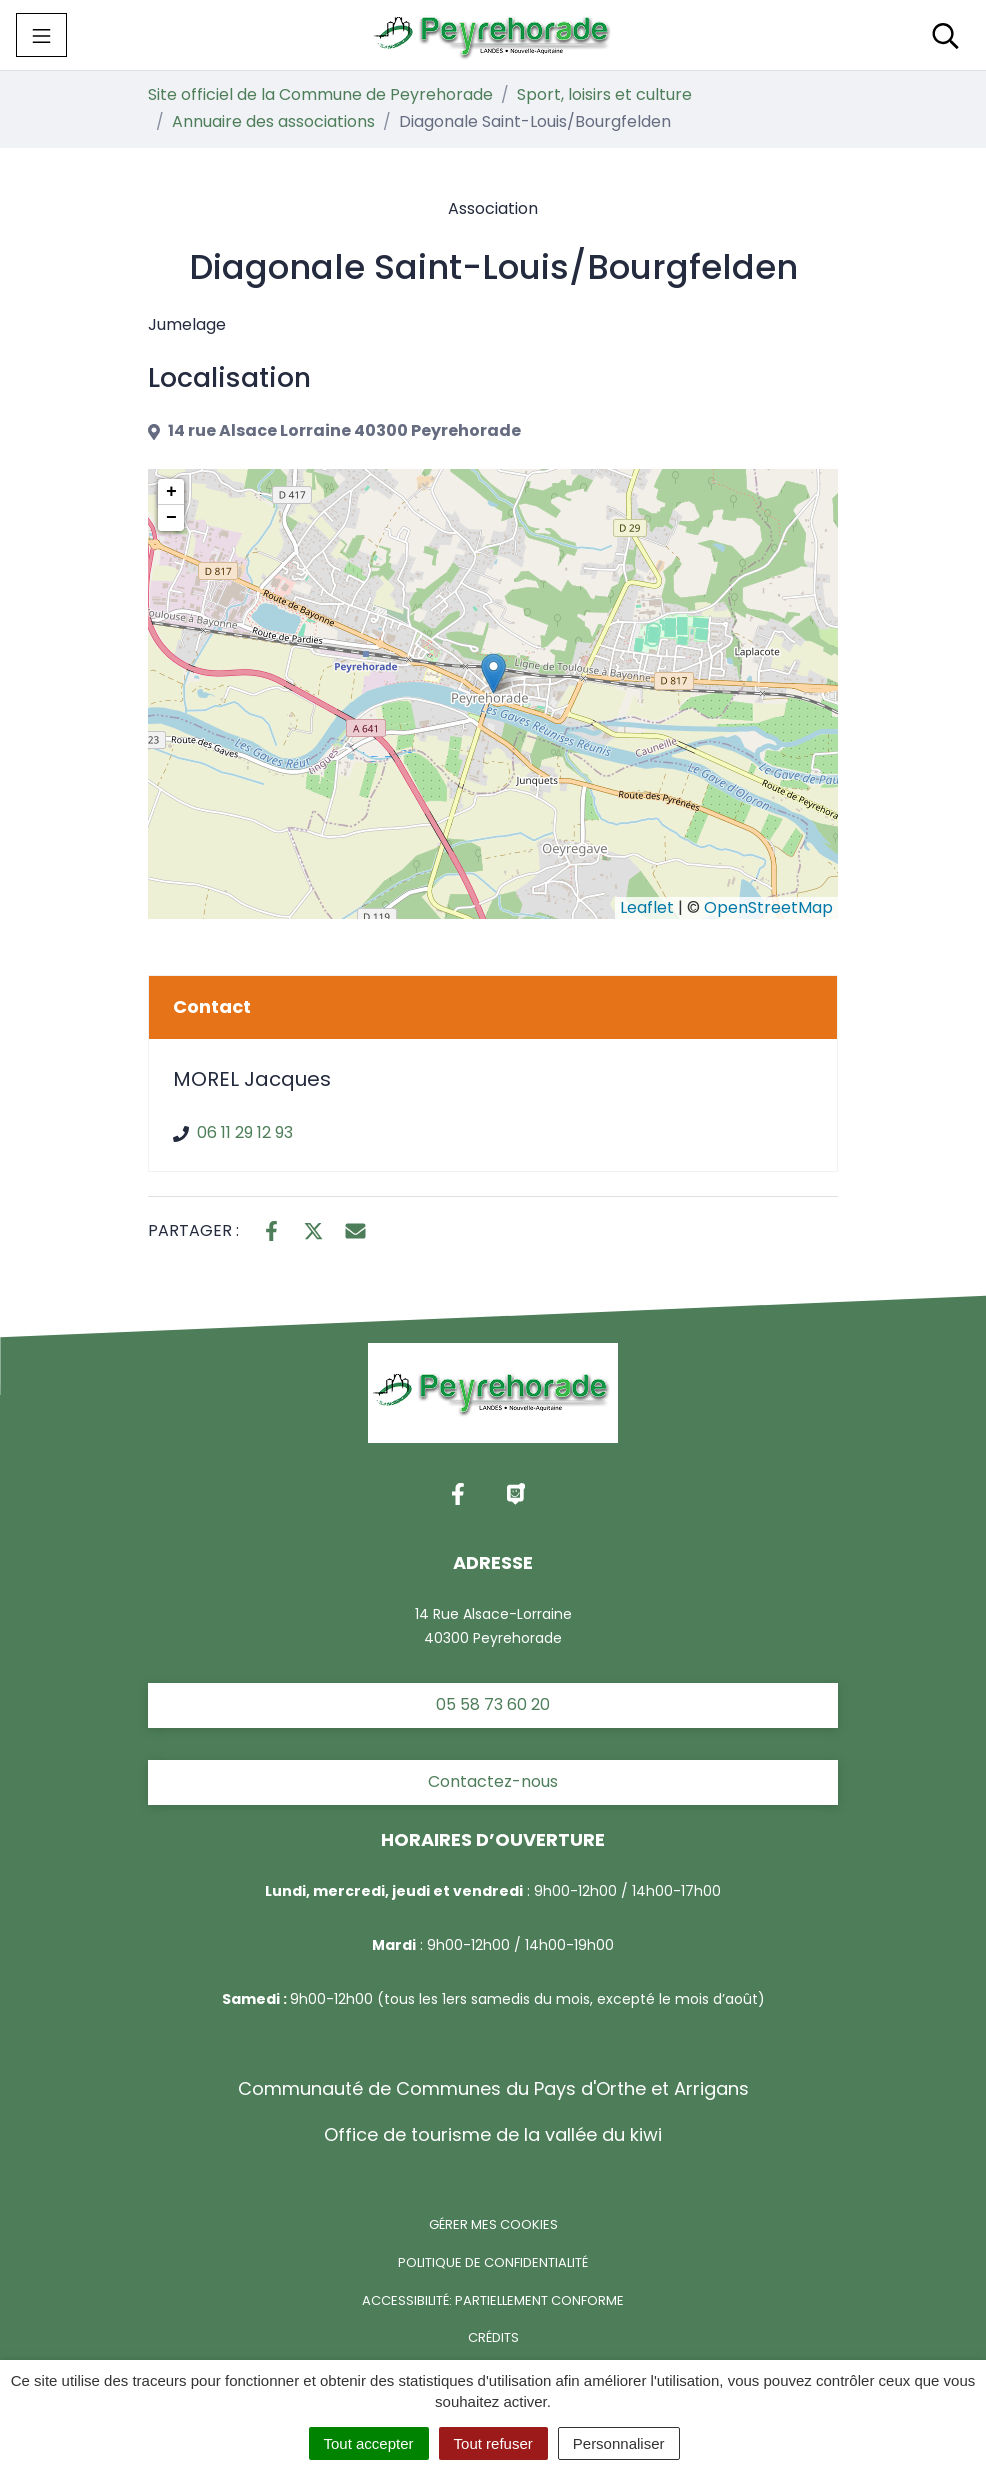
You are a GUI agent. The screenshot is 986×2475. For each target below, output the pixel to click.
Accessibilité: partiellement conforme (493, 2300)
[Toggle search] (945, 35)
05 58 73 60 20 (493, 1704)
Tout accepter (369, 2443)
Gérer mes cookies (493, 2224)
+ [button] (171, 492)
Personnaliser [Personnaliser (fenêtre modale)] (619, 2443)
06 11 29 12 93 (245, 1132)
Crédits (493, 2337)
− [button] (171, 518)
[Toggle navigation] (41, 35)
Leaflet (647, 907)
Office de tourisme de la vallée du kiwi (493, 2134)
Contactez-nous (493, 1781)
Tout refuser (493, 2443)
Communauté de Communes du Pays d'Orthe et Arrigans (493, 2088)
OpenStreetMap (768, 907)
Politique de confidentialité (493, 2262)
